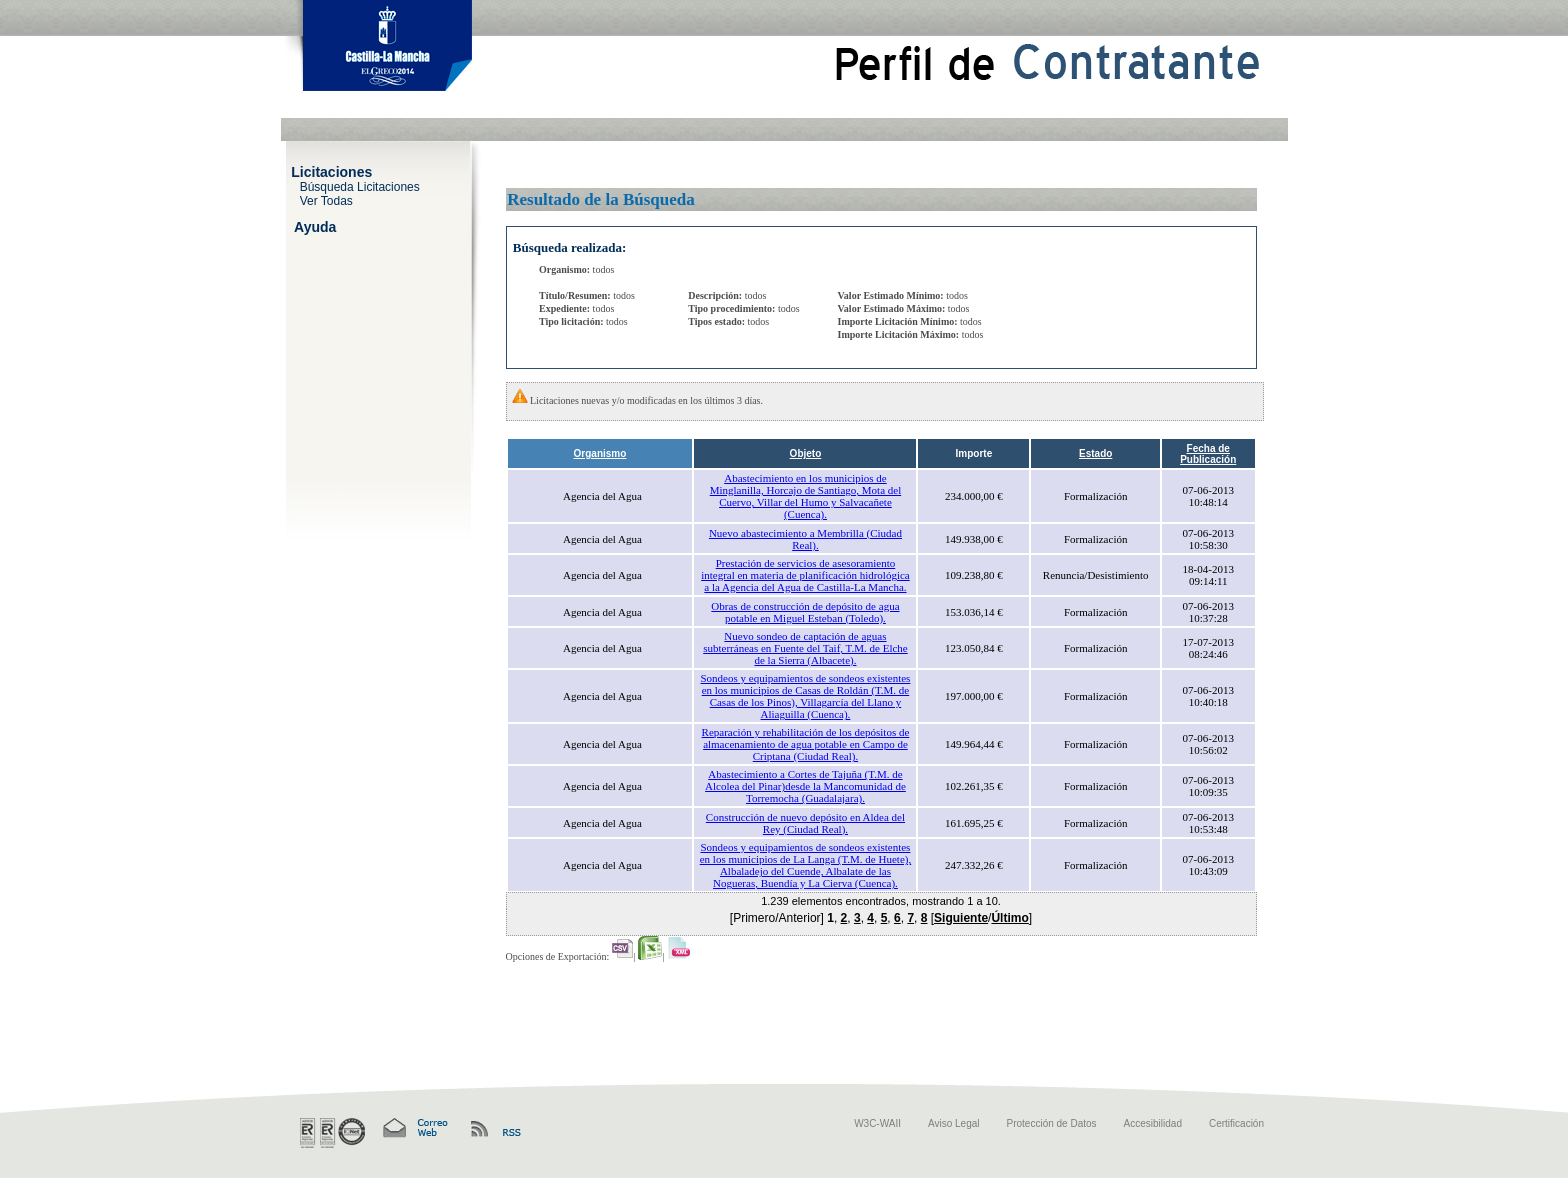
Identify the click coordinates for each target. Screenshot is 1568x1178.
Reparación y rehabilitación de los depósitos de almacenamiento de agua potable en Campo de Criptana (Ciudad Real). (806, 744)
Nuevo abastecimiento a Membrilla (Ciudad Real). (805, 539)
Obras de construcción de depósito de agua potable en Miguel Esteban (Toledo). (805, 612)
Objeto (806, 453)
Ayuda (315, 226)
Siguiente (961, 918)
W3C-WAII (877, 1123)
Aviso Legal (954, 1123)
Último (1009, 918)
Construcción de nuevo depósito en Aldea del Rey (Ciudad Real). (805, 823)
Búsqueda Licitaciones (360, 186)
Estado (1095, 453)
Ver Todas (326, 200)
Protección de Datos (1052, 1123)
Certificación (1236, 1123)
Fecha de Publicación (1208, 454)
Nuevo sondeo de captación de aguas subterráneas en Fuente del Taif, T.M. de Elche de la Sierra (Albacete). (805, 648)
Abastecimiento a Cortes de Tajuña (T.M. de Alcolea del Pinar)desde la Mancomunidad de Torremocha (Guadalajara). (805, 786)
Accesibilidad (1153, 1123)
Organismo (600, 453)
